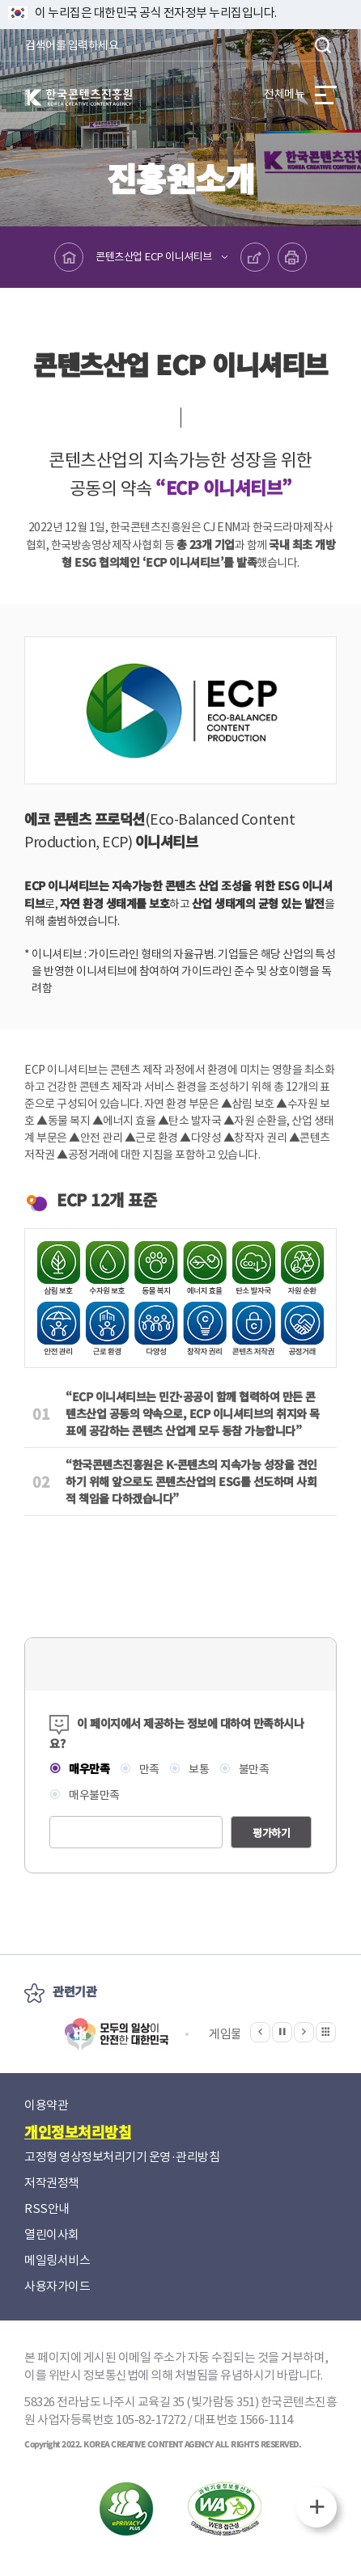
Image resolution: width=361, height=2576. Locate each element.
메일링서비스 (57, 2260)
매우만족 (88, 1768)
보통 (198, 1769)
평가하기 (271, 1832)
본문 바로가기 (0, 0)
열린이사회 (51, 2234)
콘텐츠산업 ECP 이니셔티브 (154, 257)
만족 (148, 1769)
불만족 (252, 1769)
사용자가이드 (57, 2286)
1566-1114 (266, 2419)
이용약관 (46, 2105)
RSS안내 (47, 2208)
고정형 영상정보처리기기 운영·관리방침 (121, 2156)
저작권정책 (51, 2182)
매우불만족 (93, 1795)
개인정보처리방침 (77, 2131)
